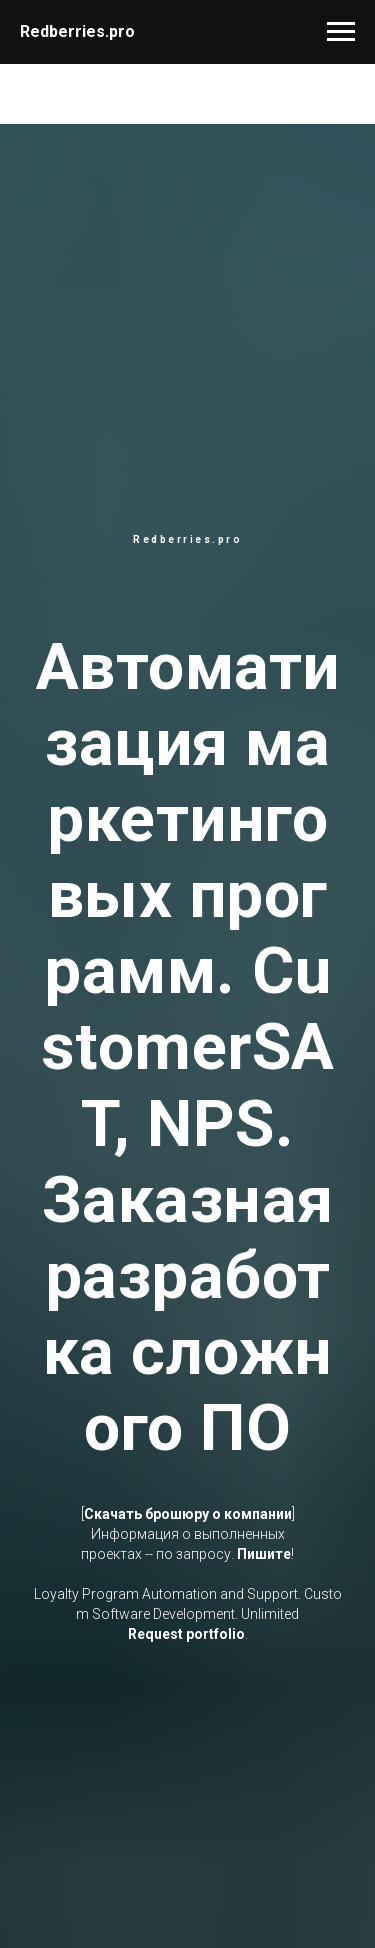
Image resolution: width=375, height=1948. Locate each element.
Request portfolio (186, 1634)
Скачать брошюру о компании (188, 1514)
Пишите (264, 1554)
